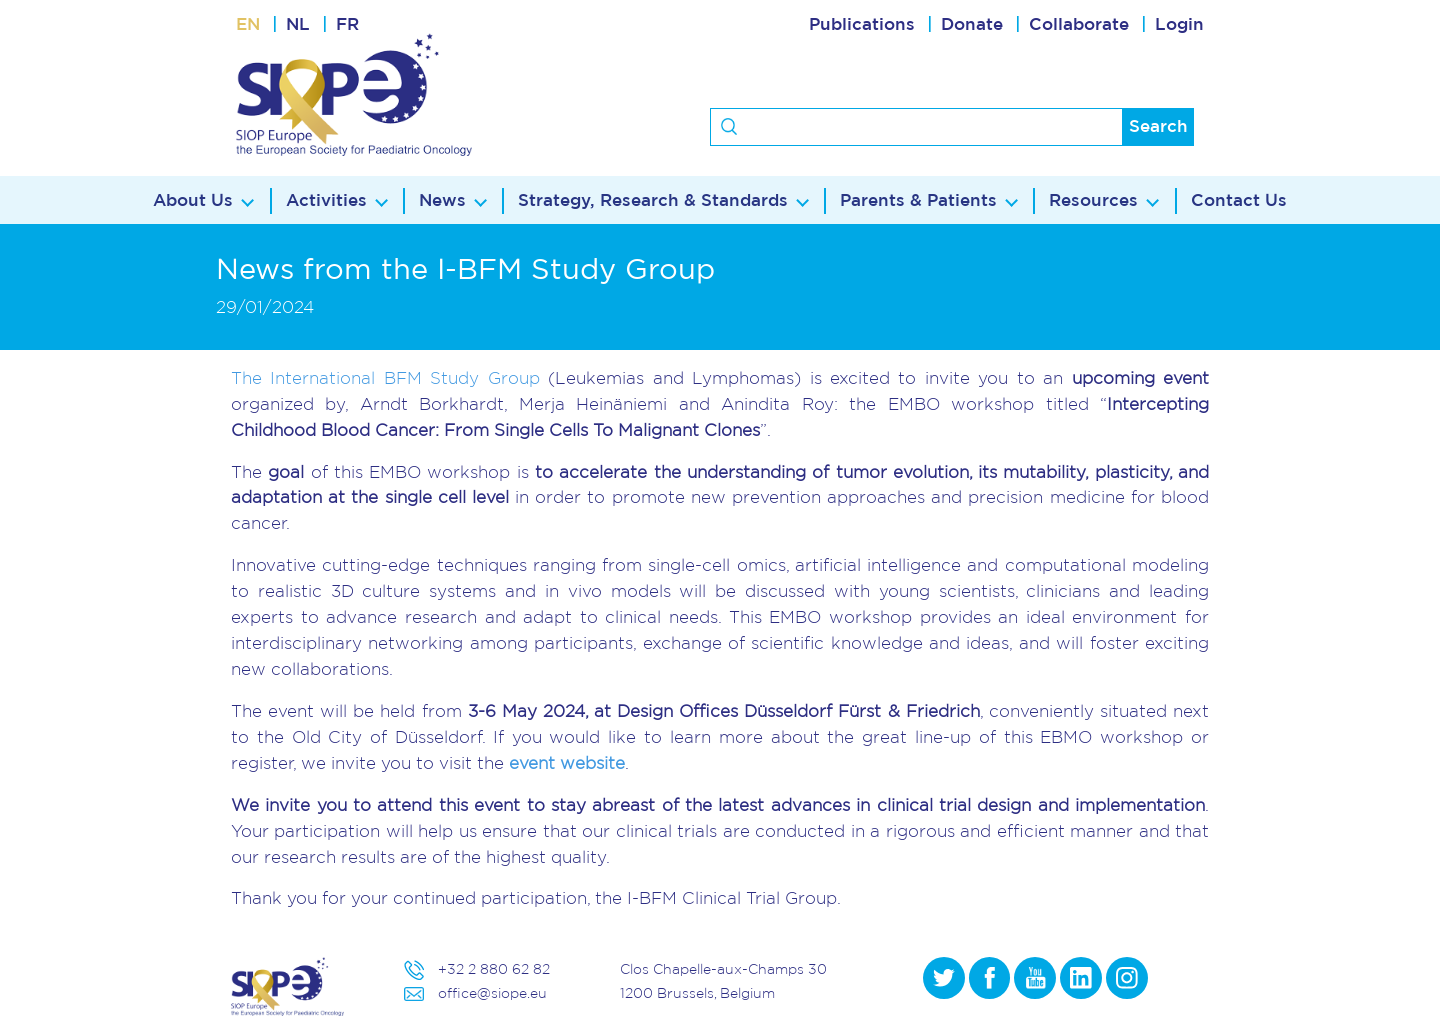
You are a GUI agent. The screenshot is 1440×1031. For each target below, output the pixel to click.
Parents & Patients (918, 200)
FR (347, 24)
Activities (326, 200)
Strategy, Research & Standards (653, 200)
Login (1179, 24)
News (442, 200)
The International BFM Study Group (385, 377)
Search (1158, 126)
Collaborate (1079, 24)
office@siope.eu (492, 993)
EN (248, 24)
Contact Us (1239, 200)
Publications (862, 24)
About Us (193, 200)
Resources (1093, 200)
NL (298, 24)
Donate (972, 24)
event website (567, 762)
